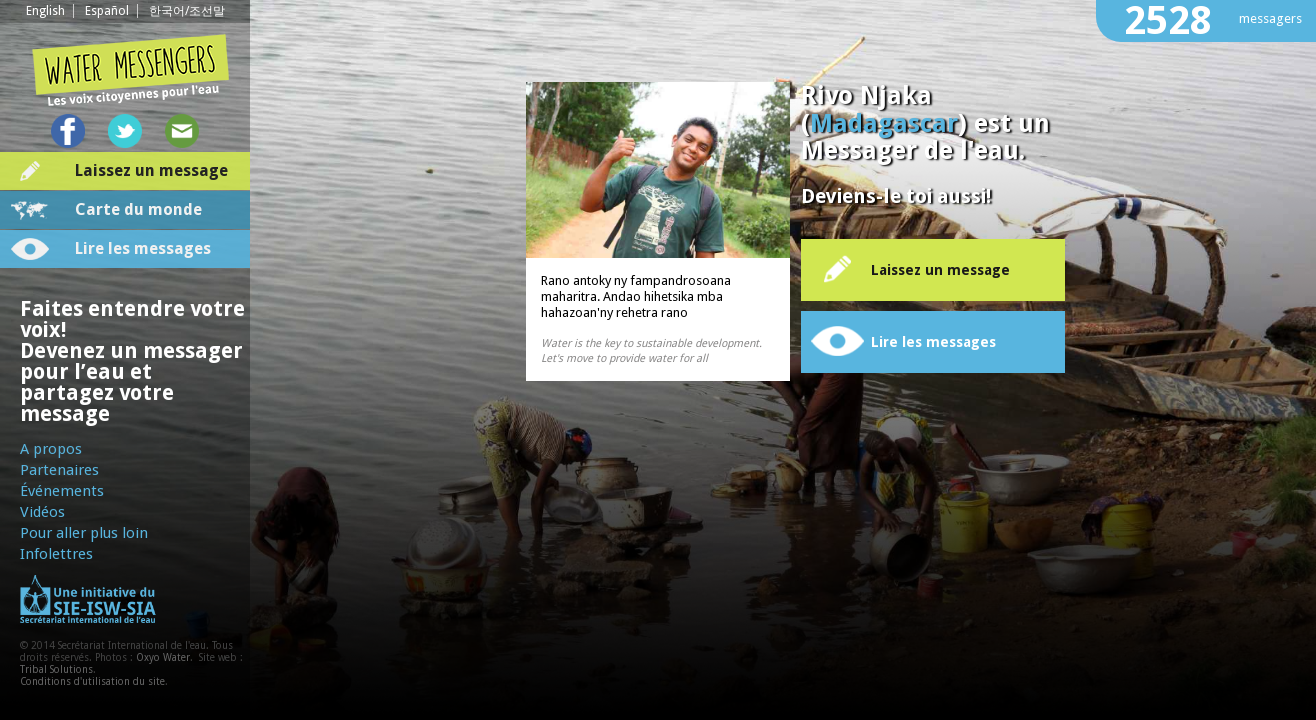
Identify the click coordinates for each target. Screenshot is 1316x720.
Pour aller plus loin (84, 533)
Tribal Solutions (56, 669)
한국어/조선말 (187, 11)
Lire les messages (143, 248)
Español (107, 11)
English (45, 11)
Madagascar (884, 123)
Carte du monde (138, 209)
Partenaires (59, 470)
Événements (62, 491)
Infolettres (56, 554)
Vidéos (42, 512)
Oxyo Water (163, 657)
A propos (51, 449)
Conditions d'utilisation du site (92, 681)
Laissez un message (151, 170)
